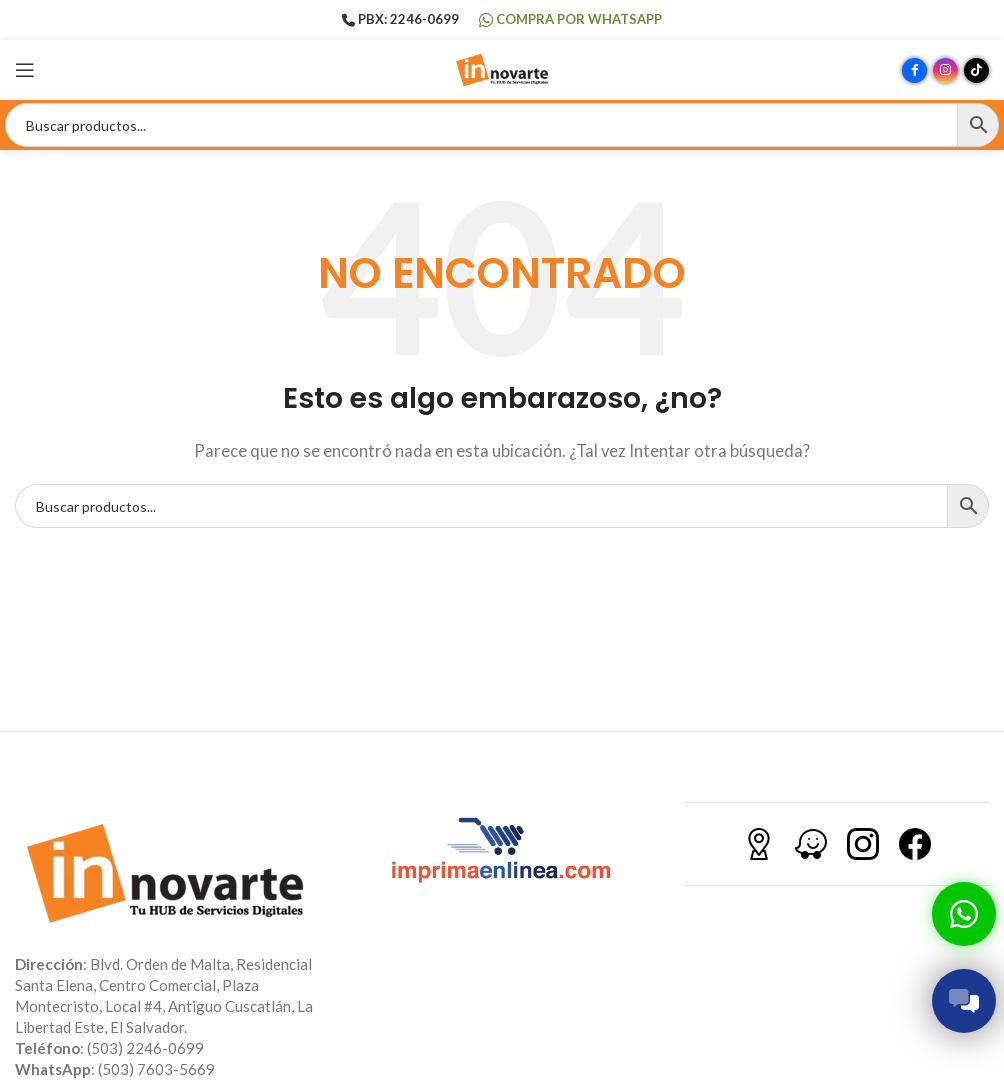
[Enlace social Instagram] (945, 70)
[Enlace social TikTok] (976, 70)
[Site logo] (502, 68)
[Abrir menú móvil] (25, 70)
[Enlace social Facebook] (914, 70)
